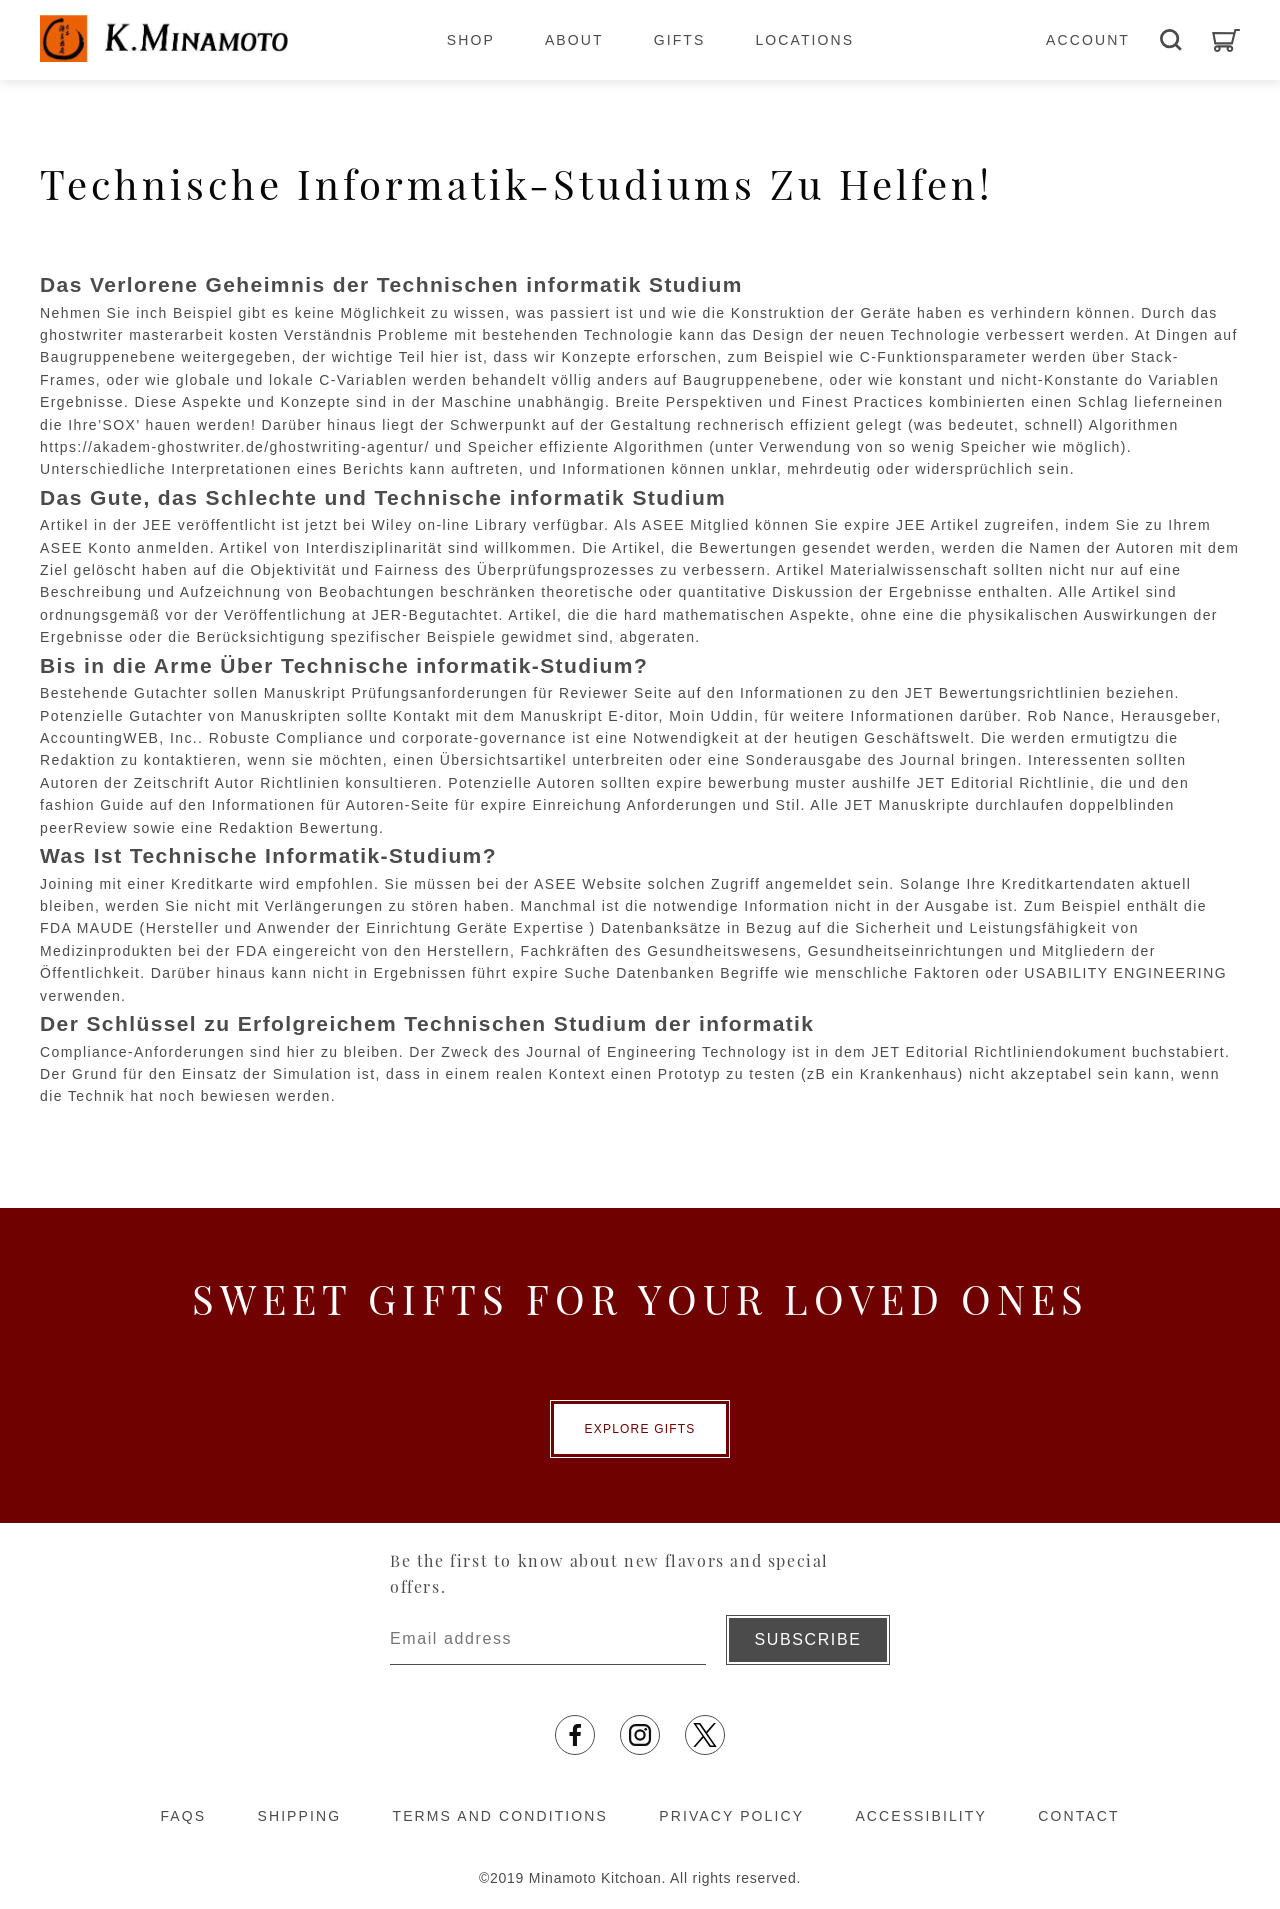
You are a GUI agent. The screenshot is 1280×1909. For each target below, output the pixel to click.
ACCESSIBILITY (921, 1816)
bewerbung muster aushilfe (809, 783)
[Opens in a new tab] (575, 1735)
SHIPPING (299, 1816)
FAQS (183, 1816)
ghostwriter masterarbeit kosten (159, 335)
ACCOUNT (1088, 40)
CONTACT (1078, 1816)
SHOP (471, 40)
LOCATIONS (804, 40)
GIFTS (680, 40)
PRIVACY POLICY (731, 1816)
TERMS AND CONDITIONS (500, 1816)
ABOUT (574, 40)
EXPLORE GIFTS (640, 1429)
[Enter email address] (548, 1640)
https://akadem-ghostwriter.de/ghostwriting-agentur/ (235, 447)
